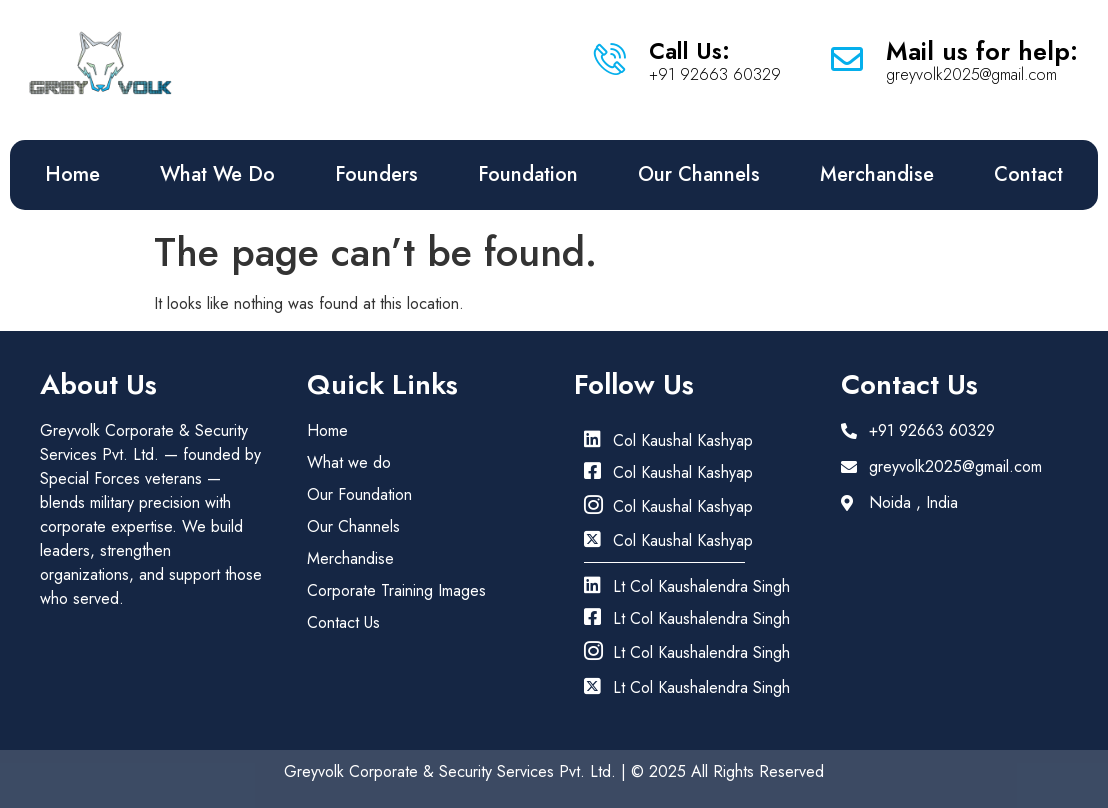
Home (72, 174)
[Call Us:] (610, 59)
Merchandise (877, 174)
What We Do (217, 174)
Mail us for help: (982, 51)
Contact (1028, 174)
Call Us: (689, 51)
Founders (376, 174)
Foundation (528, 174)
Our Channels (699, 174)
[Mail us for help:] (847, 59)
